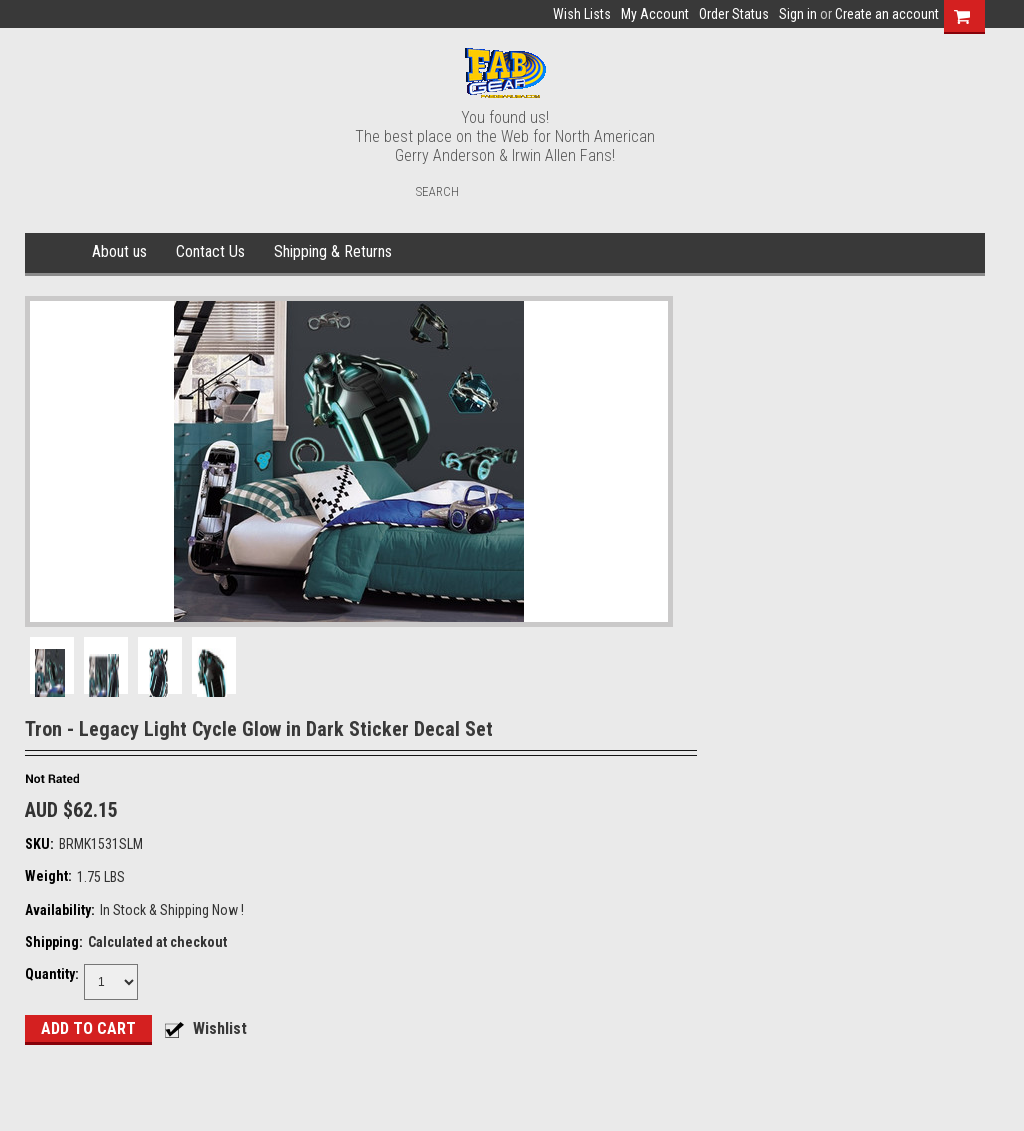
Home (55, 253)
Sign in (798, 14)
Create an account (887, 14)
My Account (655, 14)
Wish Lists (582, 14)
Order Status (734, 14)
